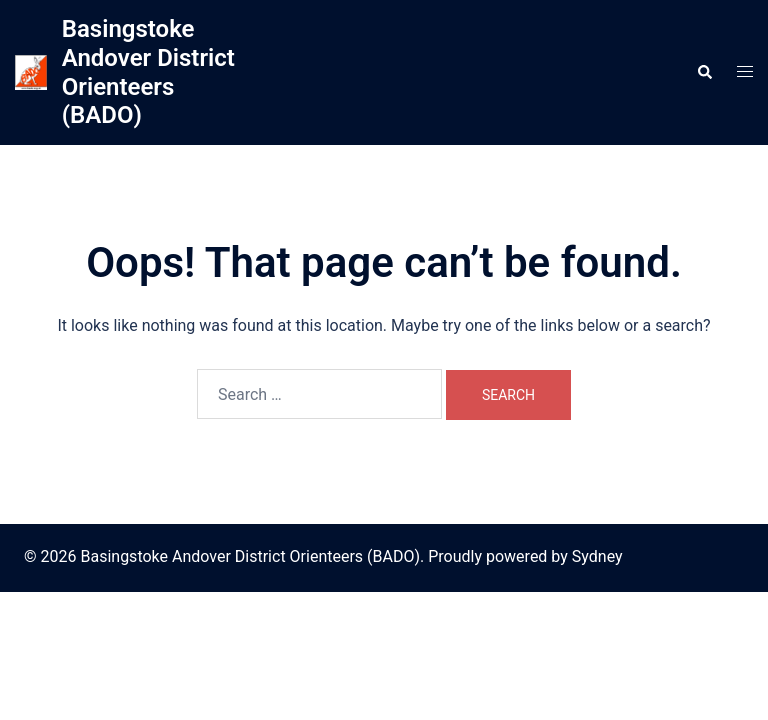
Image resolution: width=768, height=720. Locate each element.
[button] (704, 72)
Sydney (597, 556)
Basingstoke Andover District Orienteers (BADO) (148, 72)
